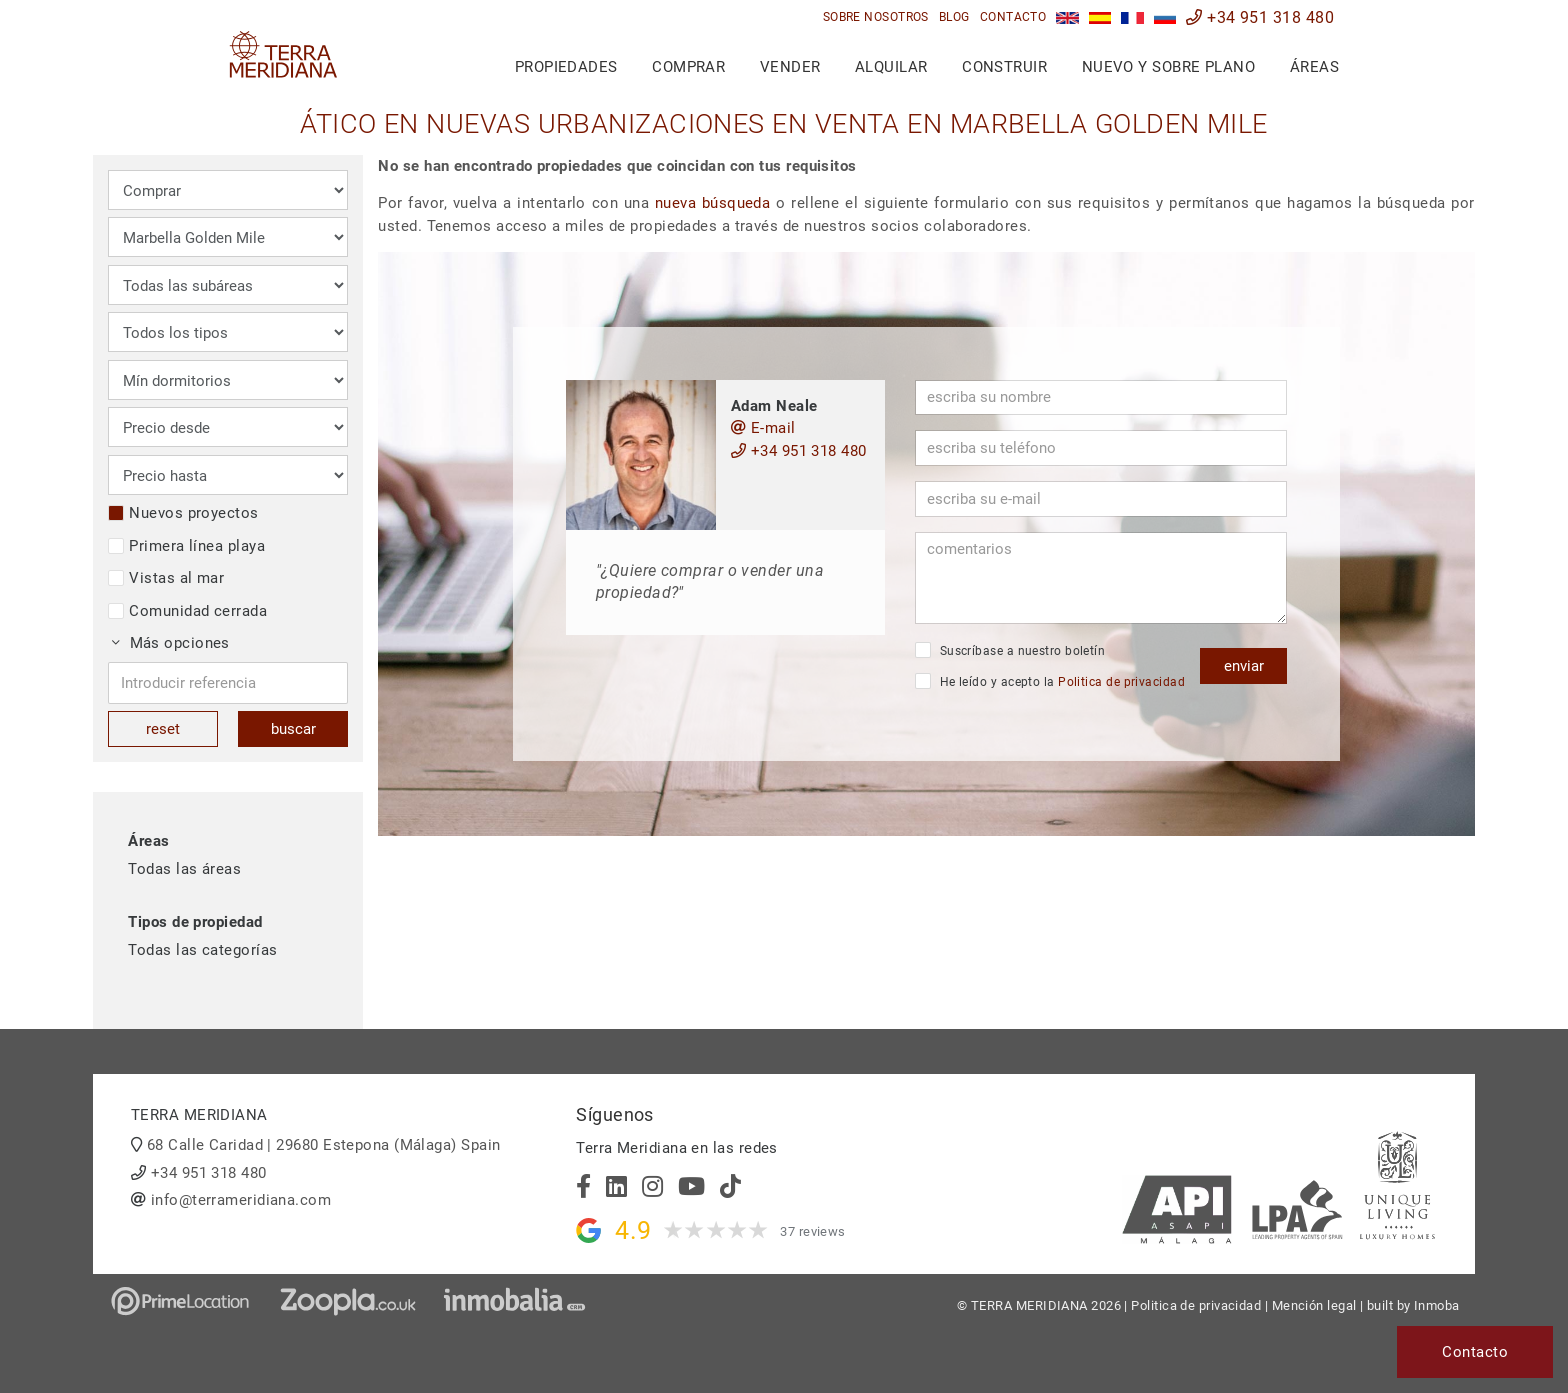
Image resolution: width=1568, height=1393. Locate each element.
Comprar (688, 67)
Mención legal (1314, 1305)
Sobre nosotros (876, 17)
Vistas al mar (166, 578)
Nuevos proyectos (183, 513)
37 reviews (813, 1231)
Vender (790, 67)
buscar (293, 729)
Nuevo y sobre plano (1169, 67)
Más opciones (171, 643)
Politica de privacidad (1121, 682)
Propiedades (566, 67)
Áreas (1314, 67)
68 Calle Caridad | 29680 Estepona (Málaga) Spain (324, 1145)
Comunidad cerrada (187, 611)
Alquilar (891, 67)
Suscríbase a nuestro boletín (1010, 650)
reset (163, 729)
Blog (954, 17)
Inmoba (1437, 1305)
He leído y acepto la (1050, 681)
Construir (1004, 67)
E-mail (763, 428)
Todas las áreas (184, 869)
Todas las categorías (202, 950)
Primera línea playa (186, 546)
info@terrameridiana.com (241, 1200)
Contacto (1013, 17)
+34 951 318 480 (1260, 17)
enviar (1244, 666)
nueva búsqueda (713, 203)
